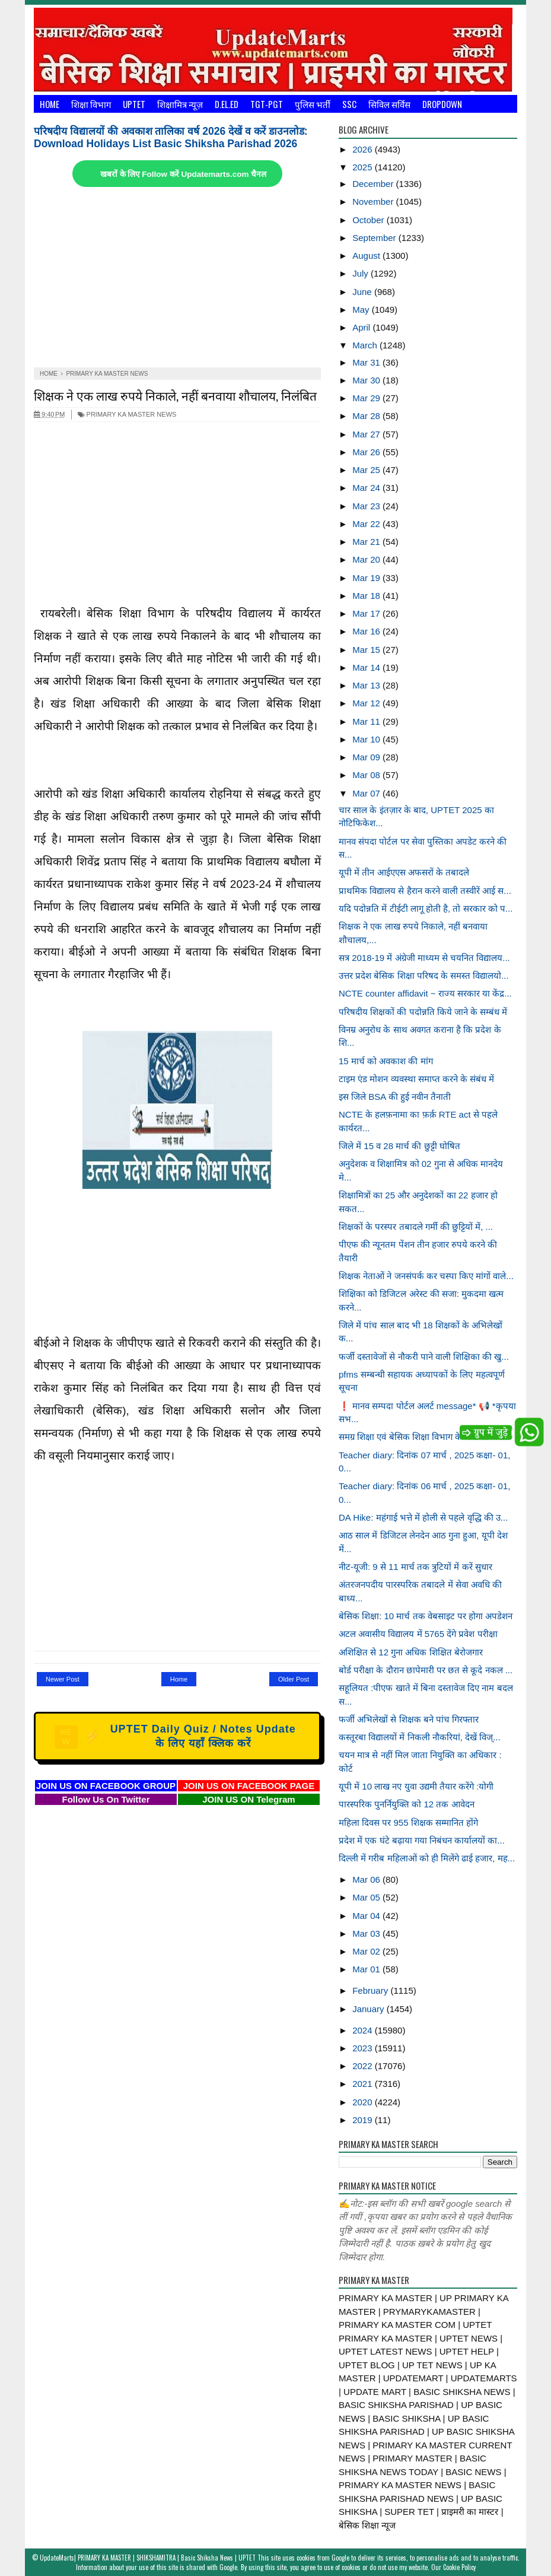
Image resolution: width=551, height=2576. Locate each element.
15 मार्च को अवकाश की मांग (386, 1061)
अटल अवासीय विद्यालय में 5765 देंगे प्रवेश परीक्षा (418, 1634)
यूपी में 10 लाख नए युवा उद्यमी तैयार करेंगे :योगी (416, 1786)
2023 (363, 2048)
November (374, 201)
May (362, 309)
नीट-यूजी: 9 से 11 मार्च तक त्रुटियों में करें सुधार (415, 1567)
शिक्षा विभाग (91, 103)
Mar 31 (367, 362)
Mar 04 (367, 1916)
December (374, 184)
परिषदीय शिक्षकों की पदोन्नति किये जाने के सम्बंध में (423, 1012)
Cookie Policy (459, 2567)
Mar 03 (367, 1933)
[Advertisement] (177, 278)
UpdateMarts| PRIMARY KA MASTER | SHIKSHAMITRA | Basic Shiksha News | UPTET (148, 2557)
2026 (363, 149)
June (363, 292)
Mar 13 (367, 685)
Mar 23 (367, 506)
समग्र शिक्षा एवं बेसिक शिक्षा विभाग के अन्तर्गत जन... (424, 1437)
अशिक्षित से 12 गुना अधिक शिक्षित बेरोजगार (411, 1652)
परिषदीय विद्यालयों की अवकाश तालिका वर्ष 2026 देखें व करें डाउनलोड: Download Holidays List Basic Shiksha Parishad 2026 (171, 137)
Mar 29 (367, 398)
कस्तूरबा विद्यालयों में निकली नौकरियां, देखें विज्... (420, 1737)
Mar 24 (367, 488)
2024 (363, 2030)
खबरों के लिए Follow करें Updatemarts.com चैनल (183, 174)
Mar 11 (367, 721)
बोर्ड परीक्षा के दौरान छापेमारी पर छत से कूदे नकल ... (425, 1670)
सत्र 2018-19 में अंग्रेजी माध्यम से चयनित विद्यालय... (424, 958)
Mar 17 (367, 613)
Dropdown (442, 103)
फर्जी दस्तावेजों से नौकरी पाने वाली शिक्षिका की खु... (424, 1357)
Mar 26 (367, 452)
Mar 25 (367, 470)
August (367, 255)
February (371, 1990)
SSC (349, 103)
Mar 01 (367, 1969)
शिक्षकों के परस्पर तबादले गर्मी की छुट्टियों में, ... (416, 1227)
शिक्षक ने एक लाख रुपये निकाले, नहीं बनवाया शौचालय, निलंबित (175, 395)
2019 (363, 2120)
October (369, 220)
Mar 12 (367, 703)
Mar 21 (367, 542)
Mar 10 (367, 739)
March (366, 345)
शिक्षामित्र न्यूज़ (180, 103)
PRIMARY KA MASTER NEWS (127, 414)
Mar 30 (367, 380)
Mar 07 (367, 793)
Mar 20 (367, 559)
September (375, 238)
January (369, 2009)
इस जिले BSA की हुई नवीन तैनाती (395, 1097)
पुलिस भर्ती (312, 103)
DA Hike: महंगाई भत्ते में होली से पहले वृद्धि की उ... (423, 1517)
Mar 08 (367, 775)
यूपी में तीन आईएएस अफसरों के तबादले (404, 872)
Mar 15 (367, 650)
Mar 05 (367, 1897)
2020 (363, 2102)
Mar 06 (367, 1879)
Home (49, 103)
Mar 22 (367, 524)
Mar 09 (367, 757)
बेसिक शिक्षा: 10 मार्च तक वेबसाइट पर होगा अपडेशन (425, 1616)
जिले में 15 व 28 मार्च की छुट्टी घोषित (399, 1146)
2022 (363, 2066)
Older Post (293, 1679)
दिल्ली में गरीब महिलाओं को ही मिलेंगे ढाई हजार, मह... (427, 1858)
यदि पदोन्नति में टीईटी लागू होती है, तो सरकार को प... (425, 908)
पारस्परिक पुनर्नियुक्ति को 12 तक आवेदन (406, 1804)
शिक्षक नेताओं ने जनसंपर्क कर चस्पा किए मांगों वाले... (426, 1276)
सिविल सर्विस (389, 103)
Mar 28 (367, 416)
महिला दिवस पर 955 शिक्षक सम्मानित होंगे (408, 1822)
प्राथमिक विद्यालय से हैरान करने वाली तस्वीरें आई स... (425, 891)
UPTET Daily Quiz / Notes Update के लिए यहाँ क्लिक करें (175, 1736)
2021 (363, 2084)
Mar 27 (367, 434)
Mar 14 (367, 667)
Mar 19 (367, 578)
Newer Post (62, 1679)
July (361, 273)
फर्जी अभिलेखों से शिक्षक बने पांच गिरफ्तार (409, 1719)
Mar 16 (367, 631)
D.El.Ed (226, 103)
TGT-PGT (266, 103)
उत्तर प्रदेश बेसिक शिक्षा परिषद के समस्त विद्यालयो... (424, 975)
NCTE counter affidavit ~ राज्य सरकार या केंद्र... (425, 993)
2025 (363, 167)
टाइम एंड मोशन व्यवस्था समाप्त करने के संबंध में (416, 1079)
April (362, 327)
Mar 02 (367, 1951)
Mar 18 (367, 596)
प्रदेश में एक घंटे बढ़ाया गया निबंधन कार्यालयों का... (422, 1840)
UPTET (134, 103)
